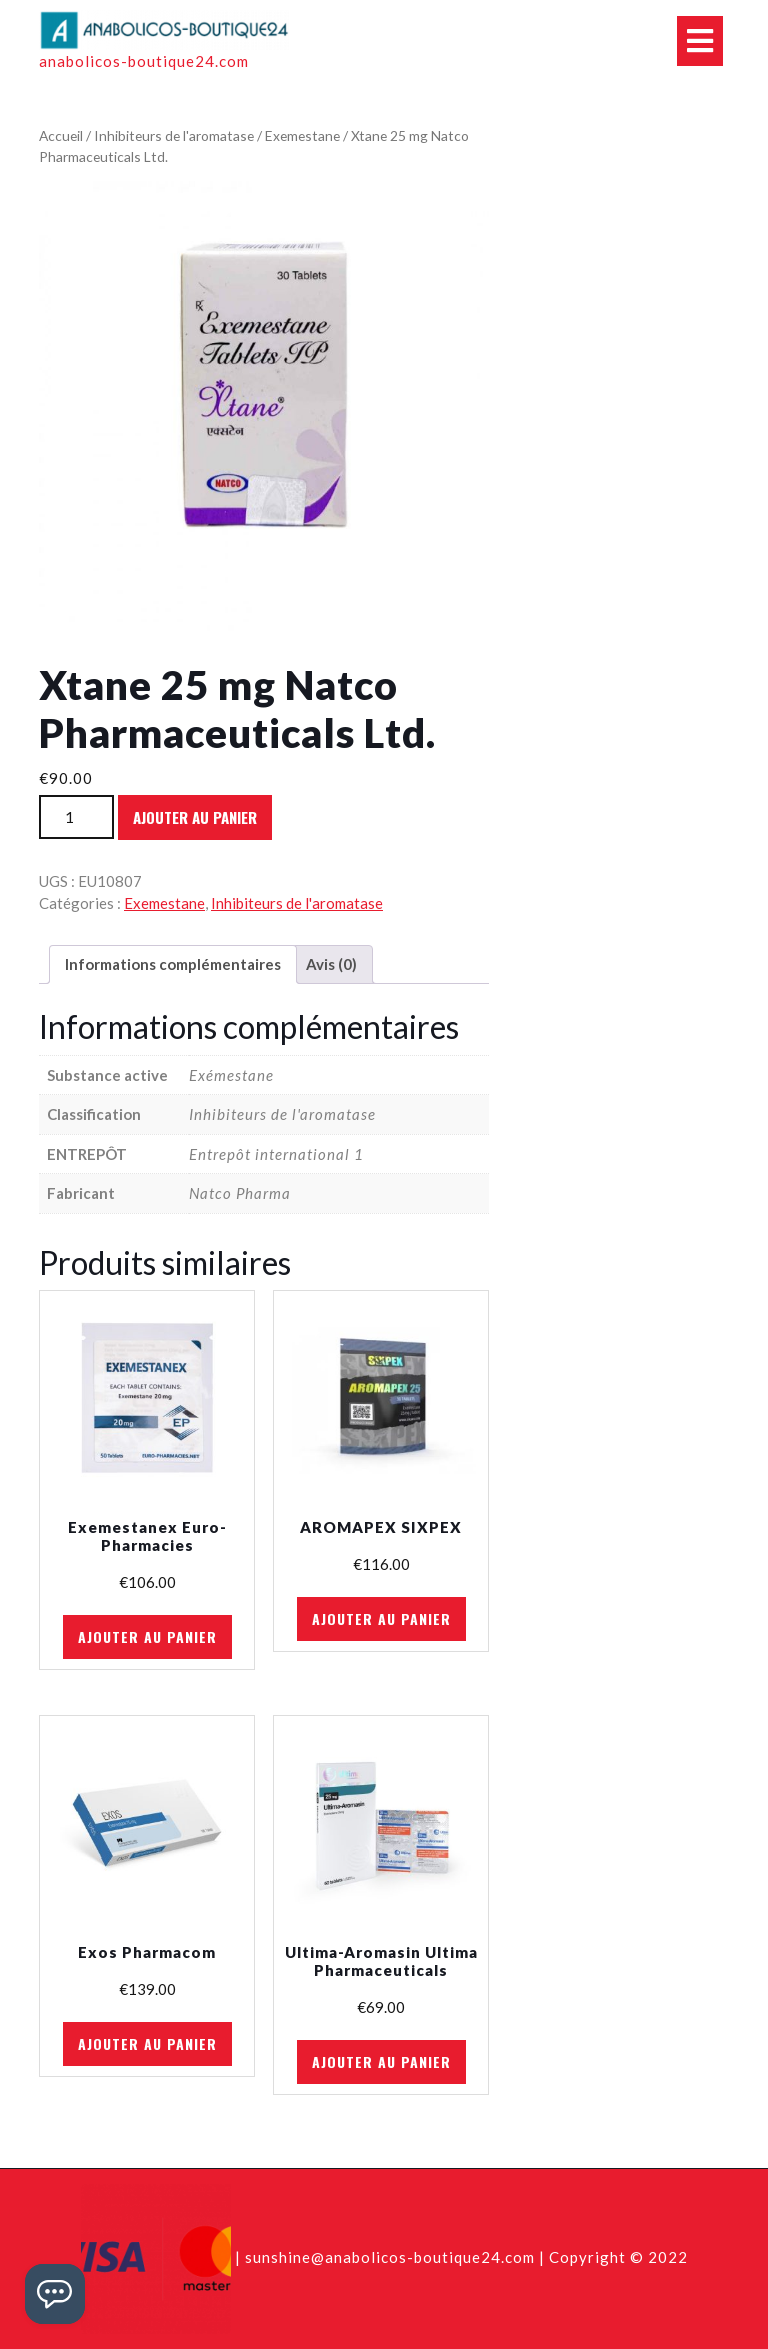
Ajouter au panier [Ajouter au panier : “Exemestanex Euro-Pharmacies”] (147, 1636)
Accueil (61, 135)
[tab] (173, 965)
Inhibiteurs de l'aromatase (174, 135)
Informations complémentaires (173, 964)
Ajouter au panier (195, 817)
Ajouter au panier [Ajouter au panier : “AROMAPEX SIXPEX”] (381, 1618)
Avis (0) (331, 964)
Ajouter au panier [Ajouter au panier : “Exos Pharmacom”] (147, 2043)
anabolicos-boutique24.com (144, 61)
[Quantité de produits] (76, 817)
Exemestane (302, 135)
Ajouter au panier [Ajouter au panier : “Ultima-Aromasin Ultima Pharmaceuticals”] (381, 2061)
